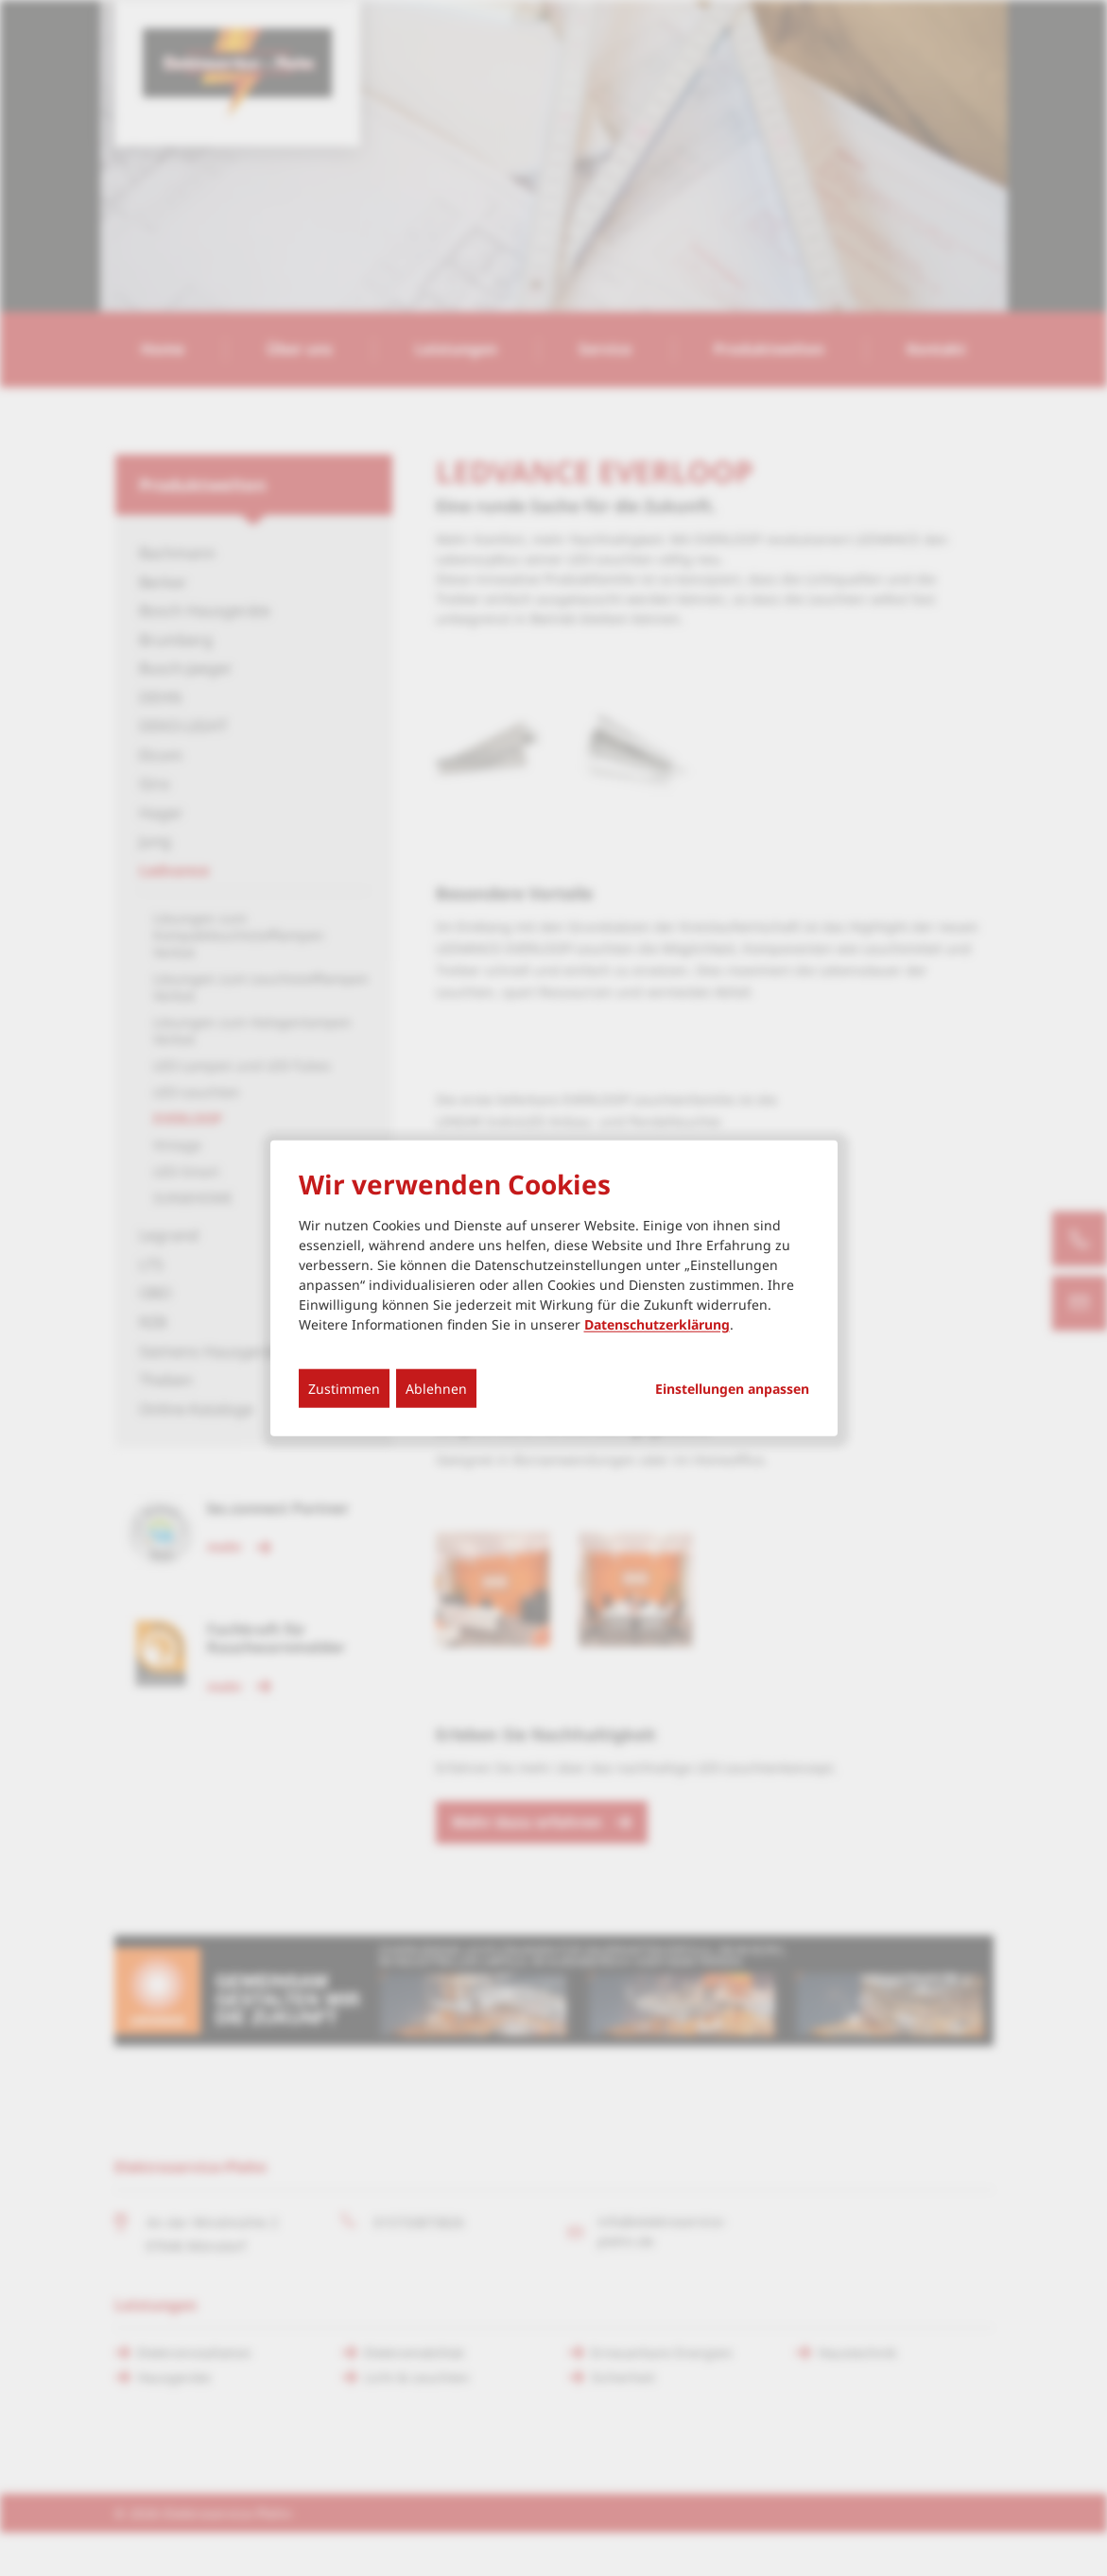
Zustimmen (344, 1388)
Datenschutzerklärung (657, 1323)
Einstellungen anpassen (732, 1388)
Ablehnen (436, 1388)
